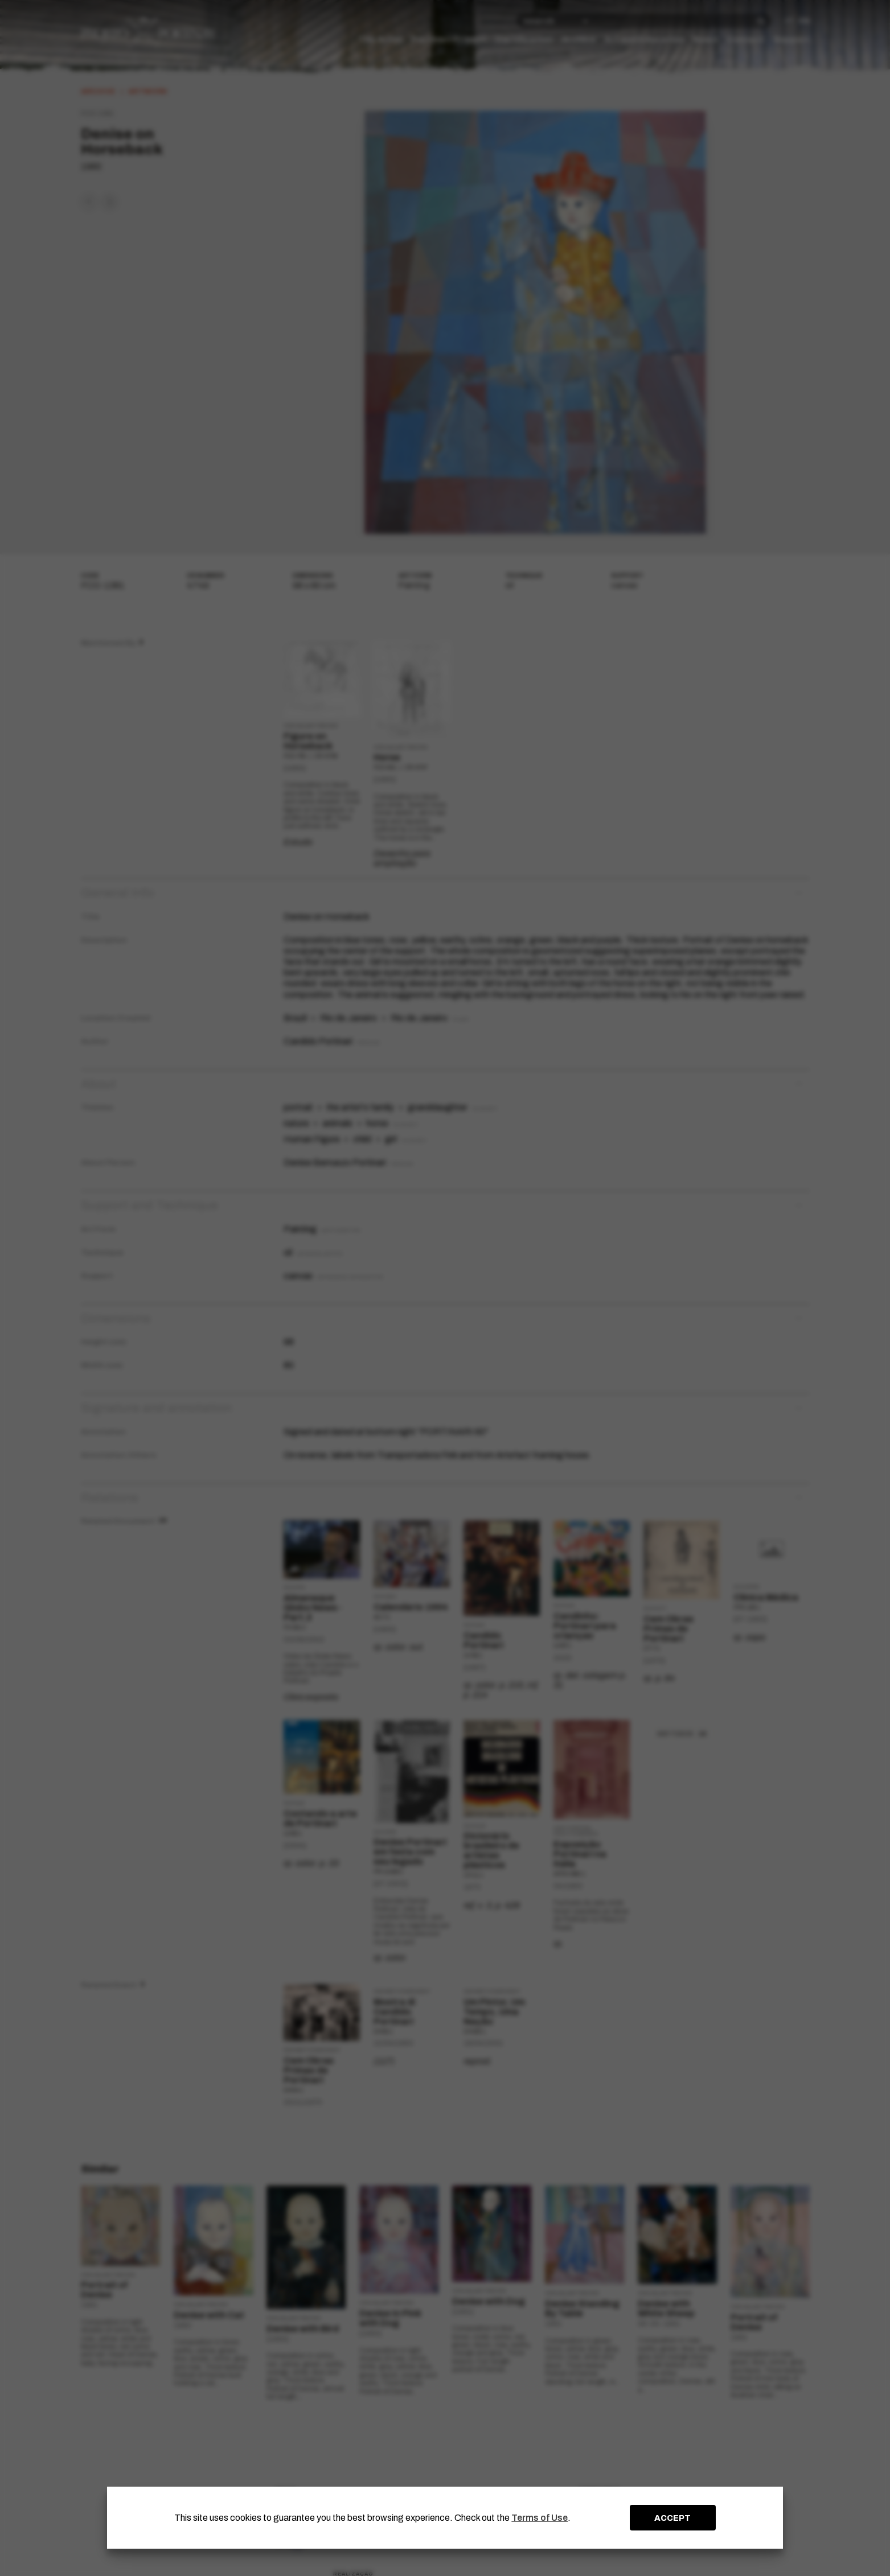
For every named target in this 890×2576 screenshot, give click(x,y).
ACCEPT (672, 2517)
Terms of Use (539, 2517)
